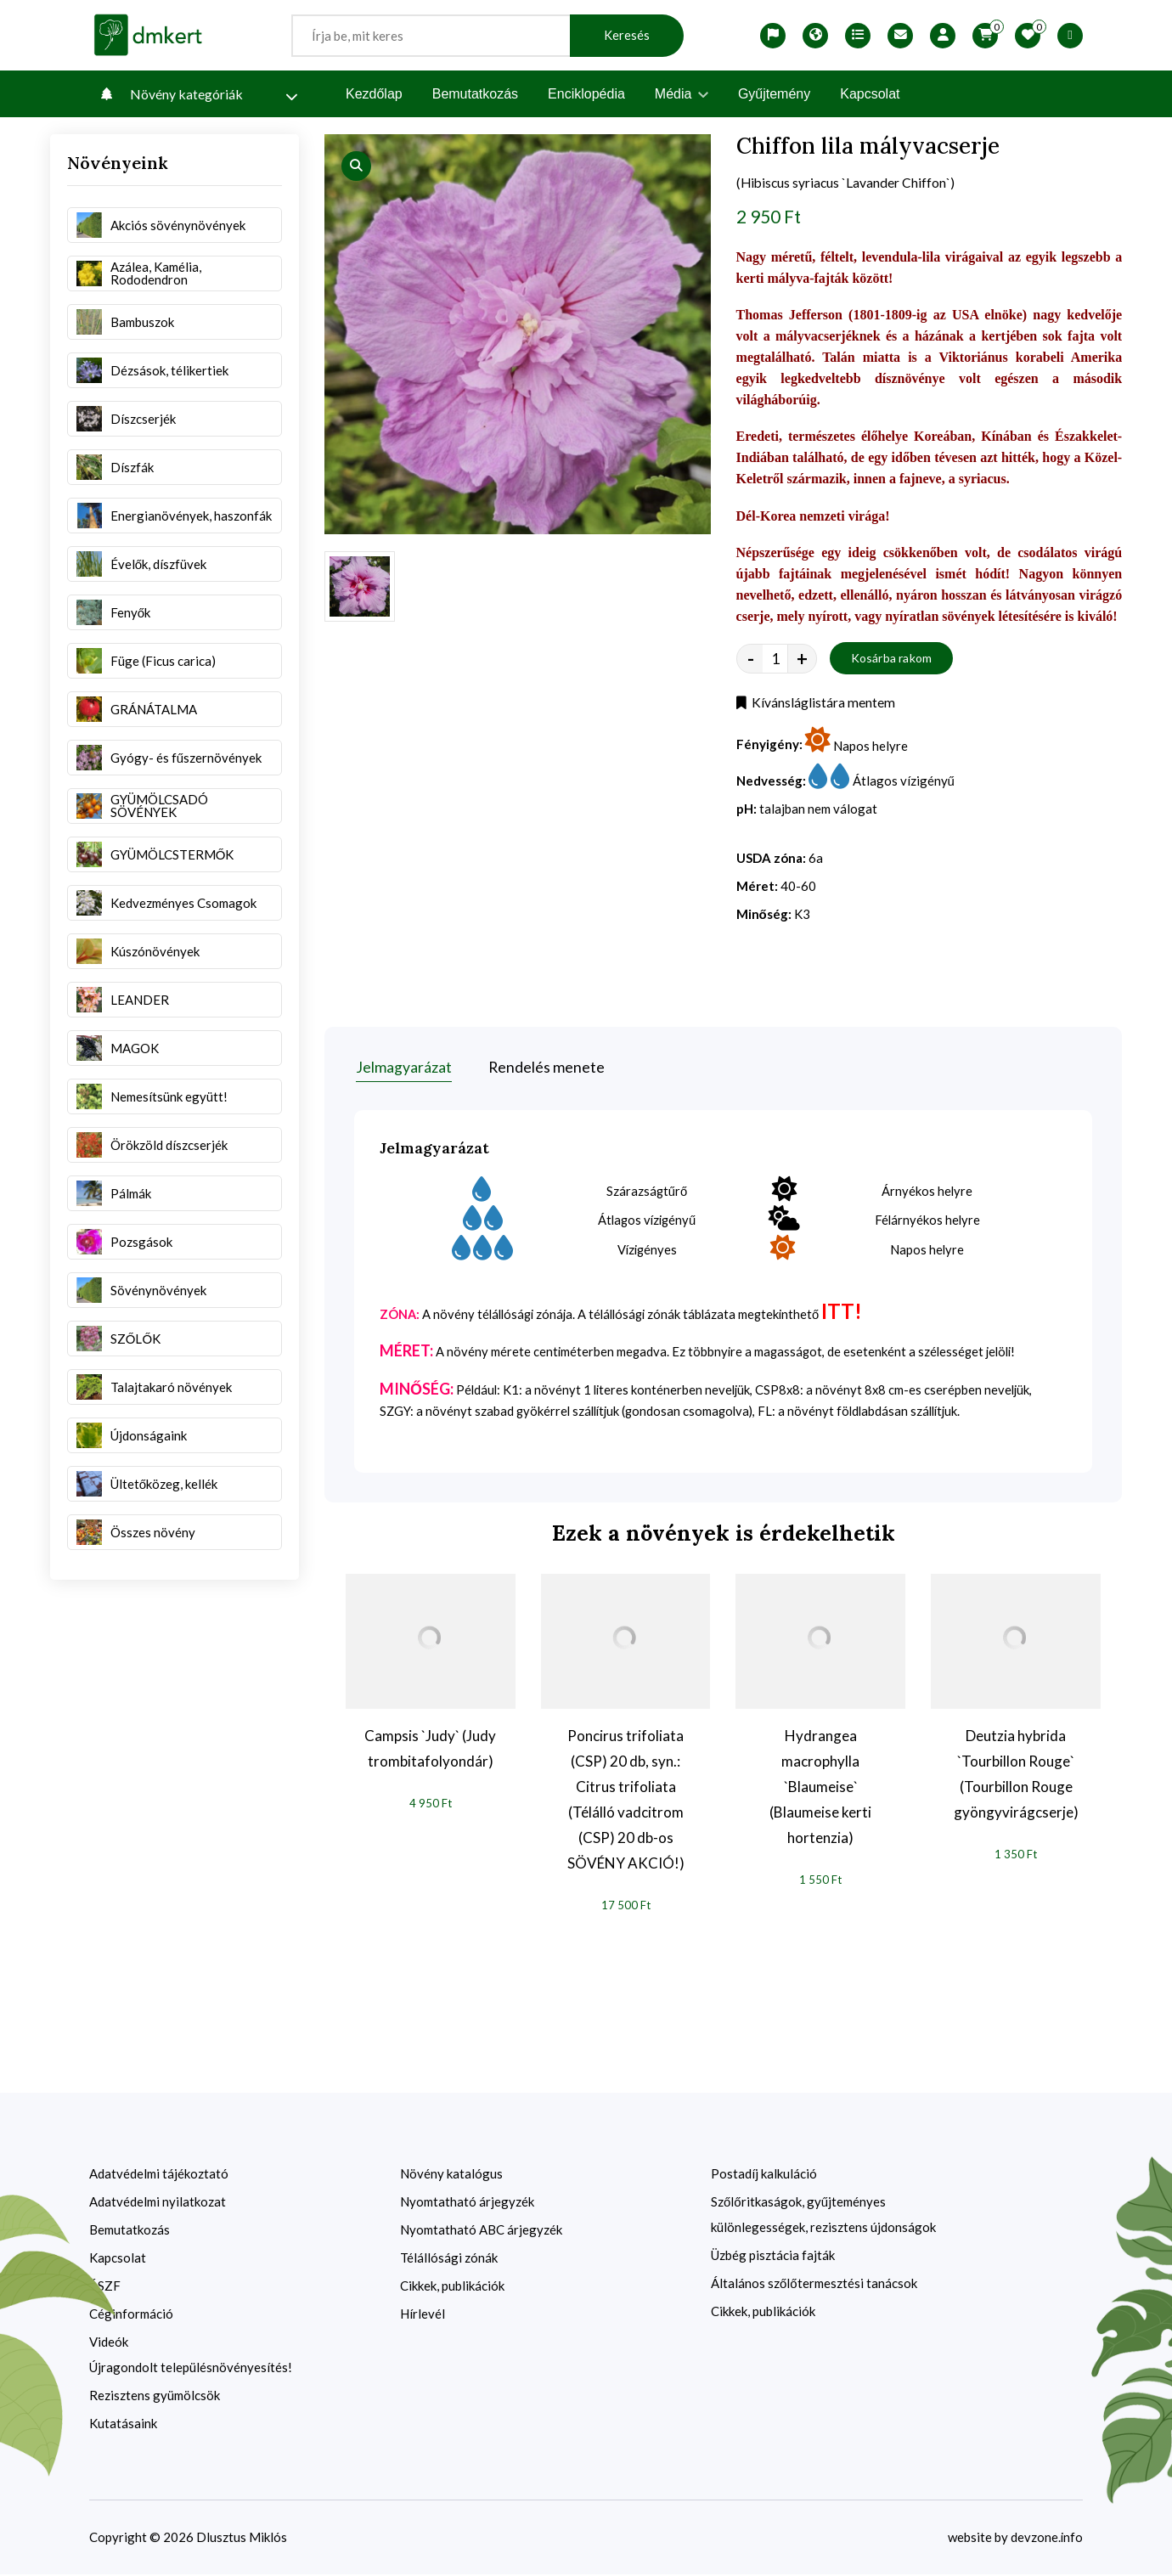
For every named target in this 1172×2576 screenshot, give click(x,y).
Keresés (627, 35)
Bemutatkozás (475, 94)
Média (681, 94)
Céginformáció (131, 2315)
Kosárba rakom (892, 659)
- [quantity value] (750, 660)
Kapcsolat (869, 94)
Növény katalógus (451, 2175)
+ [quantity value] (802, 660)
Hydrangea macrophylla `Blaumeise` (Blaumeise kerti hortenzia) (820, 1788)
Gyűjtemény (774, 94)
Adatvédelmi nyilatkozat (157, 2203)
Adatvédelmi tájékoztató (158, 2175)
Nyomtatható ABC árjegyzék (481, 2231)
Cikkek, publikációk (452, 2287)
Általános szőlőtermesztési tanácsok (814, 2284)
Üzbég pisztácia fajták (773, 2256)
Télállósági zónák (449, 2259)
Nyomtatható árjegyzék (467, 2203)
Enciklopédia (586, 94)
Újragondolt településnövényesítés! (190, 2368)
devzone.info (1046, 2538)
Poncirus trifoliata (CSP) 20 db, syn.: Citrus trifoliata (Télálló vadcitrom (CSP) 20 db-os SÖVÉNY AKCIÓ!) (626, 1801)
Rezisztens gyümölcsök (154, 2396)
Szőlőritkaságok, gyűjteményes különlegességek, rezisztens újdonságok (823, 2216)
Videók (108, 2343)
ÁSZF (105, 2287)
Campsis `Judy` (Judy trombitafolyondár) (430, 1750)
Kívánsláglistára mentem (815, 704)
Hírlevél (422, 2315)
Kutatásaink (123, 2424)
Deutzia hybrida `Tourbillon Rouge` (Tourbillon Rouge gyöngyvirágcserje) (1016, 1775)
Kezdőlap (374, 94)
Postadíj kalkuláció (764, 2175)
